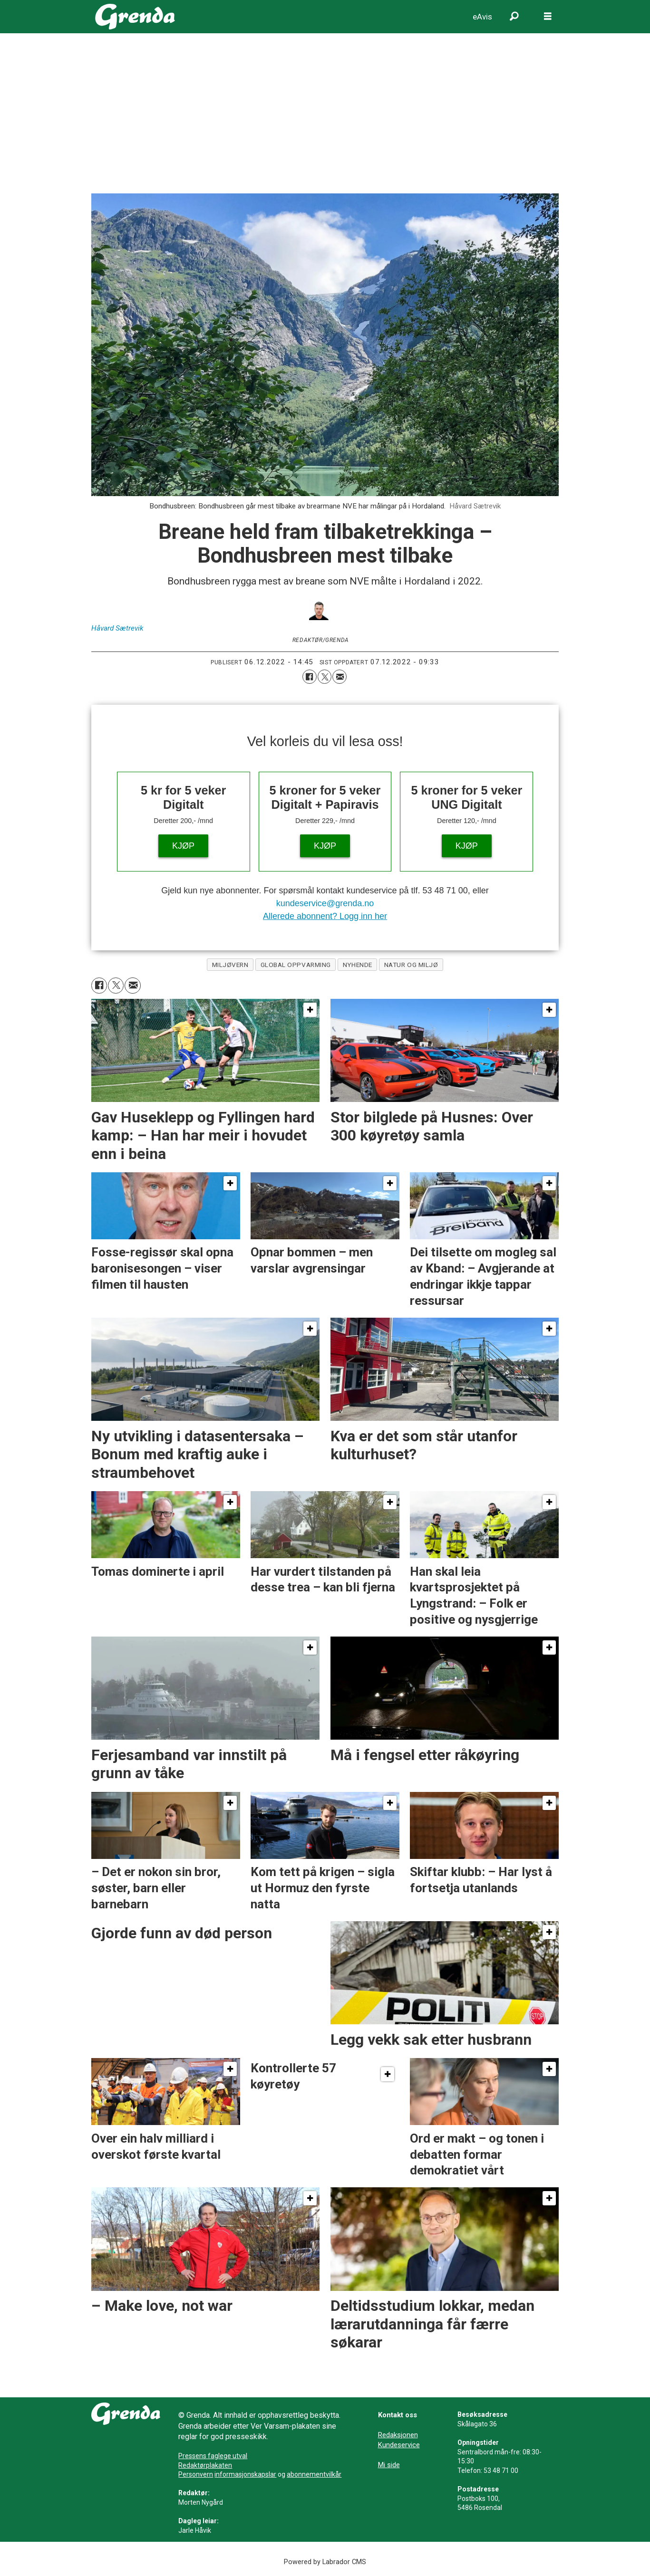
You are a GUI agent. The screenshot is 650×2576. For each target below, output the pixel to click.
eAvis (482, 16)
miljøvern (230, 964)
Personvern (195, 2474)
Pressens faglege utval (212, 2456)
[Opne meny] (547, 17)
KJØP (183, 846)
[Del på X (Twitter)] (325, 677)
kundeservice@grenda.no (325, 903)
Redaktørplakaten (205, 2465)
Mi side (389, 2465)
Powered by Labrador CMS (325, 2562)
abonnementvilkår (314, 2474)
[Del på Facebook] (309, 677)
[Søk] (514, 16)
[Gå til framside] (135, 16)
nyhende (357, 964)
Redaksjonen (398, 2435)
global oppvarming (296, 964)
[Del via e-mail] (339, 677)
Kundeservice (399, 2445)
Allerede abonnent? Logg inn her (325, 916)
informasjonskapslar (245, 2474)
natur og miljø (411, 964)
